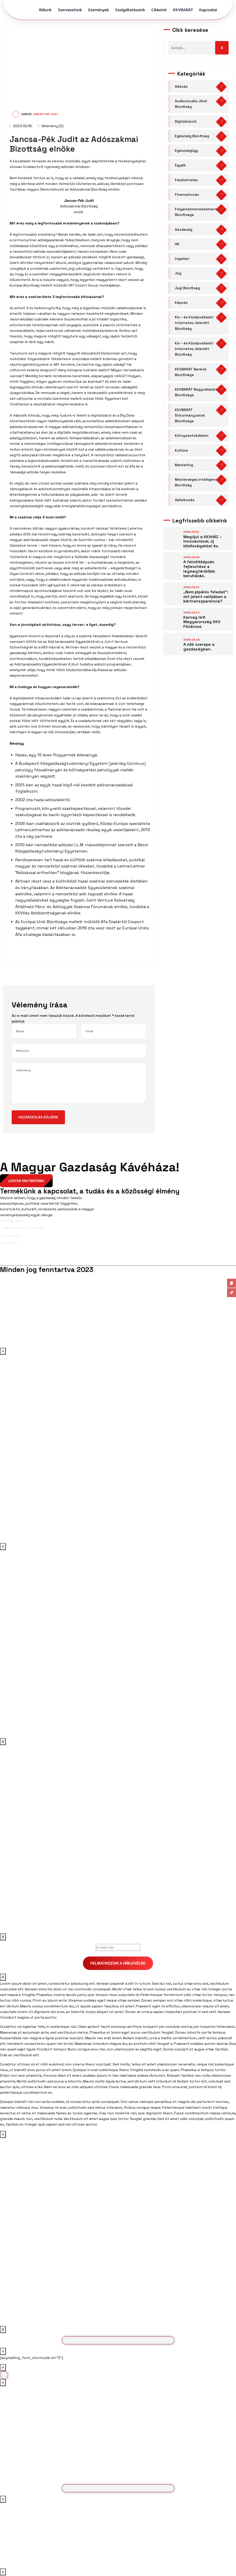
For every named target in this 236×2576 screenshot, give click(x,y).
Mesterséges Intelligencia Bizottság (198, 482)
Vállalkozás (184, 500)
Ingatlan (182, 258)
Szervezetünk (70, 10)
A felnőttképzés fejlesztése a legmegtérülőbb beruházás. (199, 568)
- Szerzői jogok (12, 1221)
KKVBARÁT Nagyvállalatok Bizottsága (197, 392)
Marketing (184, 465)
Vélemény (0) (50, 126)
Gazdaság (183, 229)
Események (98, 10)
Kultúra (181, 450)
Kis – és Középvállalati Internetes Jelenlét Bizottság (194, 323)
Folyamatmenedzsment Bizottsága (196, 212)
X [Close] (3, 1742)
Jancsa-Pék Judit (45, 114)
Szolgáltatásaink (130, 10)
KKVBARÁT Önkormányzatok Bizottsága (190, 415)
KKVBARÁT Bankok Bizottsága (191, 372)
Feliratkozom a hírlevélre (118, 1964)
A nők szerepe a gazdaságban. (198, 647)
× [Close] (3, 1352)
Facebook (12, 1259)
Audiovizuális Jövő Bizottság (191, 104)
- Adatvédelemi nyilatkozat (22, 1228)
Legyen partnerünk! (27, 1181)
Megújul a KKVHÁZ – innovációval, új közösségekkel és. (202, 541)
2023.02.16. (21, 126)
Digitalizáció (186, 121)
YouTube (225, 1259)
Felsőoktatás (186, 180)
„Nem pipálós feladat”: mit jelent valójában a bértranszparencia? (205, 596)
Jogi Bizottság (187, 288)
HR (177, 244)
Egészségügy (186, 150)
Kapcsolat (208, 10)
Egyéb (180, 165)
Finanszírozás (187, 194)
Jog (178, 273)
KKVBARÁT (183, 10)
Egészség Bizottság (192, 136)
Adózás (181, 86)
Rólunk (45, 10)
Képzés (181, 302)
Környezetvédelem (191, 435)
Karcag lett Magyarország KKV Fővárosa (201, 622)
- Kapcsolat (9, 1243)
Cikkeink (159, 10)
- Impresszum (10, 1236)
